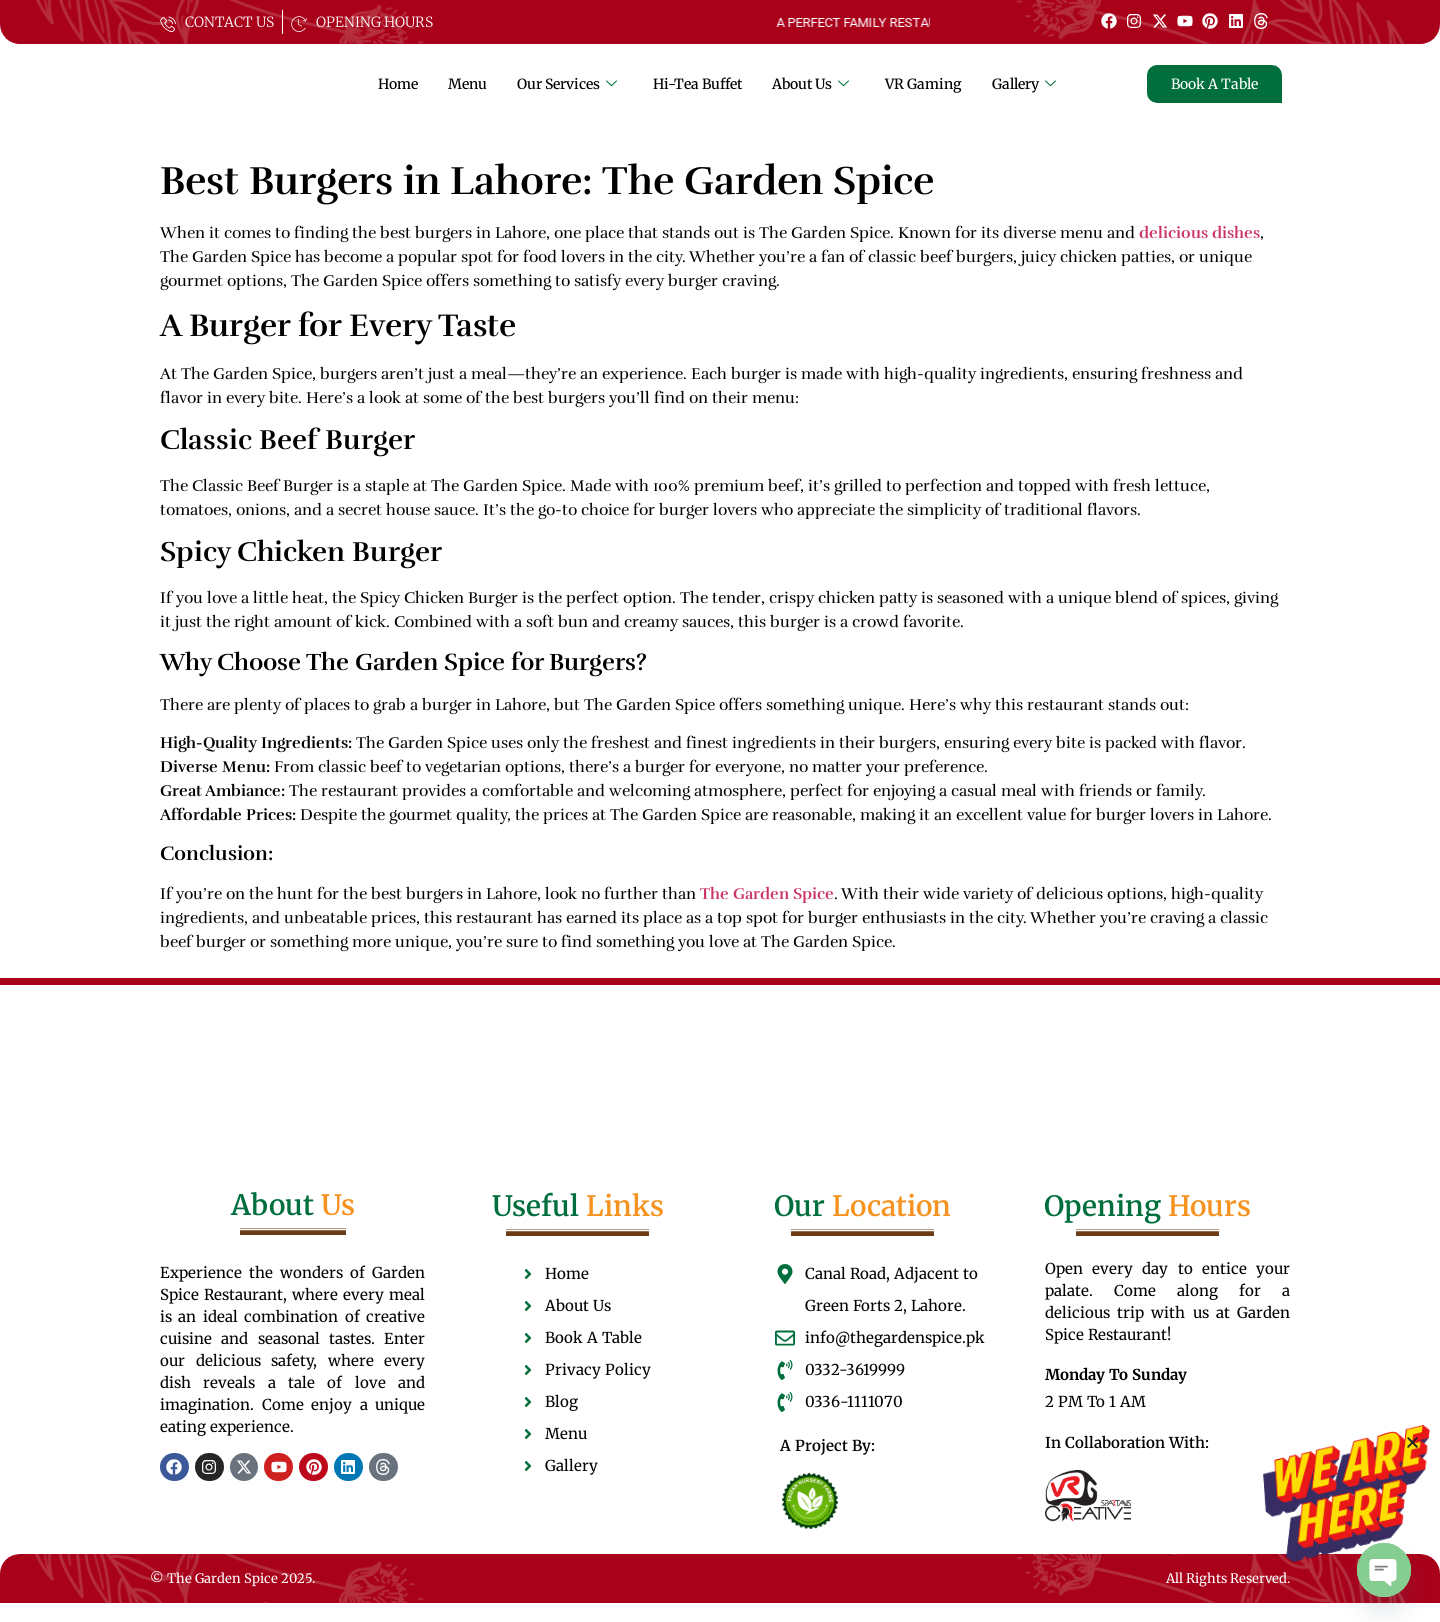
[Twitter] (1159, 21)
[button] (1412, 1442)
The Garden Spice (767, 913)
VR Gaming (923, 93)
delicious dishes (1199, 253)
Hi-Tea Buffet (697, 93)
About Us (810, 93)
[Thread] (1261, 21)
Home (398, 93)
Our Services (567, 93)
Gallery (1024, 93)
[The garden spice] (235, 97)
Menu (467, 93)
